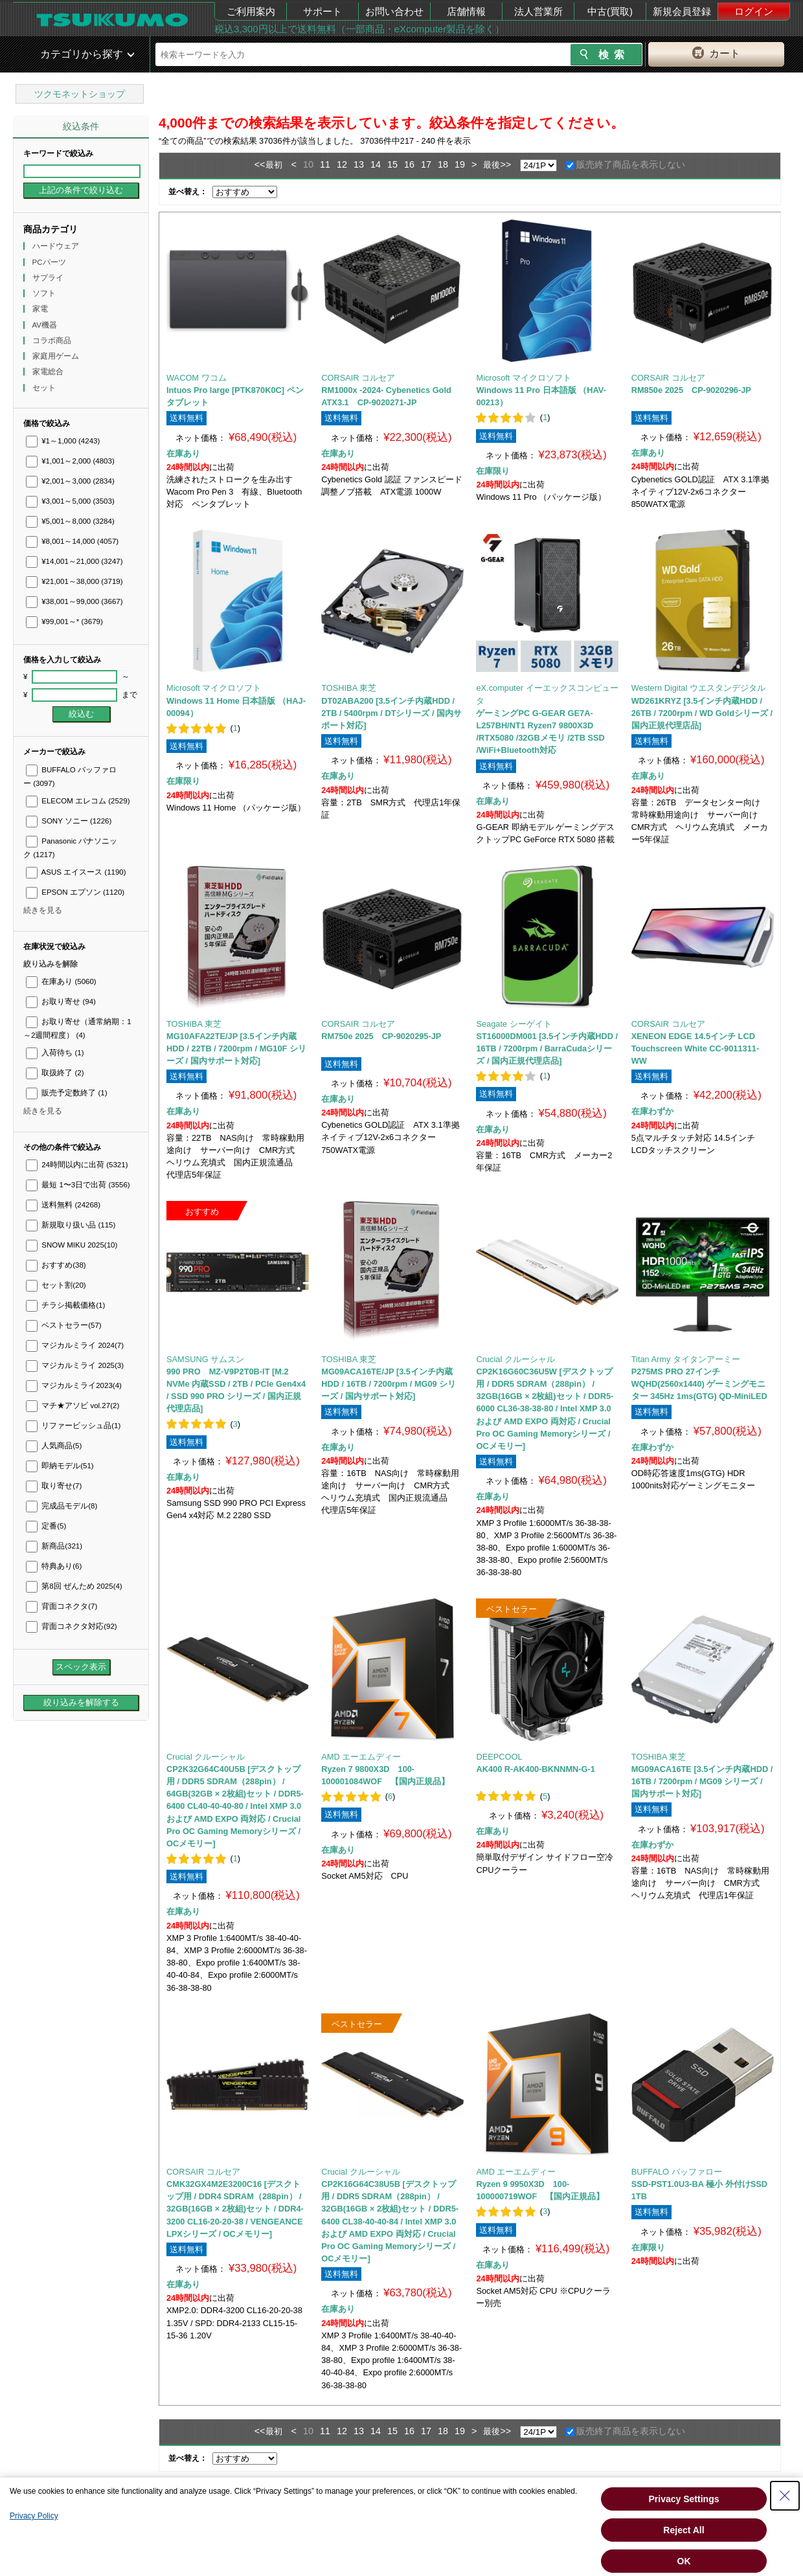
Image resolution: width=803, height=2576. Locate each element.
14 (375, 164)
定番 (46, 1526)
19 (460, 164)
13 (359, 164)
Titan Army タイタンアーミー (685, 1359)
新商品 (54, 1546)
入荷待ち (55, 1053)
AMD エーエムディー (361, 1757)
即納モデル (60, 1466)
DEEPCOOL (499, 1757)
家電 (41, 309)
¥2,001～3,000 (70, 481)
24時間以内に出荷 (77, 1165)
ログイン (753, 11)
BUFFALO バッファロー (676, 2172)
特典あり (54, 1566)
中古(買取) (610, 11)
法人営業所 (538, 11)
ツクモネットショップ (79, 94)
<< (260, 164)
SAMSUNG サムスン (205, 1359)
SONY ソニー (68, 821)
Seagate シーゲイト (513, 1024)
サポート (322, 11)
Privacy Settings (684, 2499)
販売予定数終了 (66, 1093)
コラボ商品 (52, 340)
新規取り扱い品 (70, 1225)
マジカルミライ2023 (74, 1385)
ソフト (45, 293)
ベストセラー (64, 1325)
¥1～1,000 (63, 441)
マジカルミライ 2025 (75, 1365)
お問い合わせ (394, 11)
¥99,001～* (64, 621)
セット (45, 388)
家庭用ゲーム (56, 356)
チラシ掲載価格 (65, 1305)
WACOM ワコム (196, 378)
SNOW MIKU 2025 (71, 1245)
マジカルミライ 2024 (75, 1345)
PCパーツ (50, 262)
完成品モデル (61, 1506)
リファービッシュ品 (73, 1425)
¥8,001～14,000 (72, 541)
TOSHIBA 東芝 (348, 688)
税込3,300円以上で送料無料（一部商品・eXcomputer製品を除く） (359, 28)
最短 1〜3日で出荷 (78, 1185)
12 (342, 164)
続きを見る (42, 910)
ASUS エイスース (76, 872)
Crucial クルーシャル (515, 1359)
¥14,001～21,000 (74, 561)
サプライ (48, 278)
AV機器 (46, 325)
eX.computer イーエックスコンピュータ (547, 694)
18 (443, 164)
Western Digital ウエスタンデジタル (698, 688)
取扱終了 (55, 1073)
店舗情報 (466, 11)
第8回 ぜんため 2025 (74, 1586)
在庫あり (61, 981)
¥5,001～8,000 (70, 521)
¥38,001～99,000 (74, 601)
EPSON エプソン (75, 892)
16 (409, 164)
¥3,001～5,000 (70, 501)
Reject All (683, 2530)
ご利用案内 (251, 11)
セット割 (56, 1285)
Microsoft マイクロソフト (523, 378)
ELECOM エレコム (78, 801)
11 (325, 164)
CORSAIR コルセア (358, 378)
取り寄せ (54, 1486)
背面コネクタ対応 (71, 1626)
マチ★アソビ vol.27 (72, 1405)
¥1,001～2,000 (70, 461)
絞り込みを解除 (50, 964)
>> (505, 164)
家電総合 (48, 371)
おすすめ (56, 1265)
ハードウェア (56, 246)
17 (426, 164)
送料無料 (63, 1205)
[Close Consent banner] (785, 2495)
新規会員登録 (682, 11)
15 (392, 164)
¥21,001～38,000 (74, 581)
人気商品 (54, 1446)
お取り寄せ (61, 1001)
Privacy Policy (34, 2515)
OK (684, 2561)
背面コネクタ (61, 1606)
